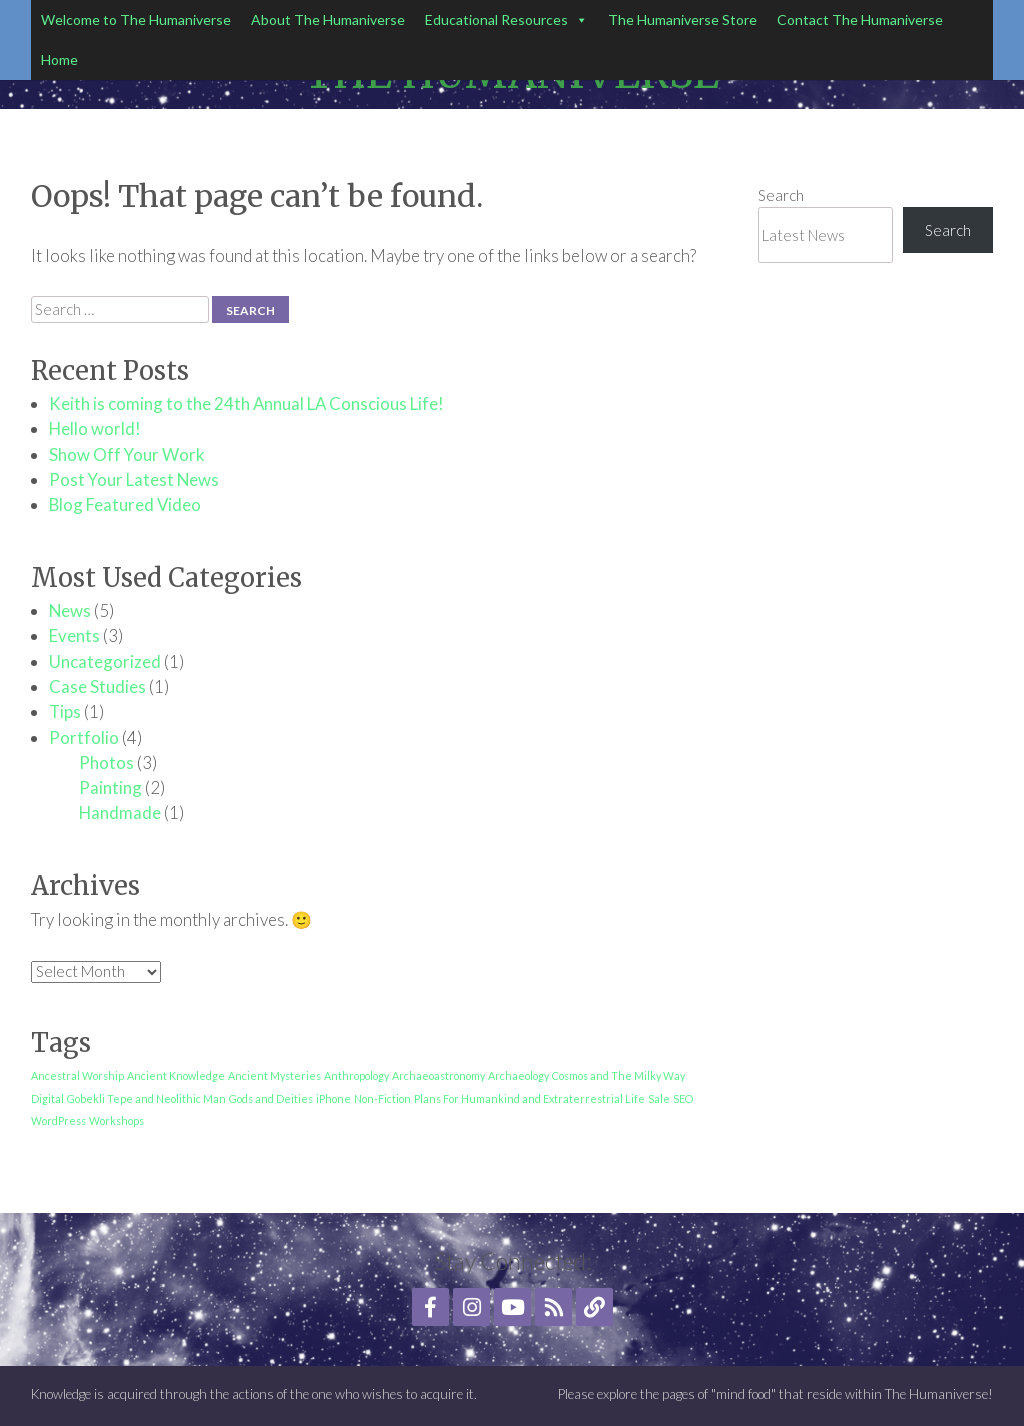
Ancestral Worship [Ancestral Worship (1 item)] (77, 1075)
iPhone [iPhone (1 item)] (333, 1098)
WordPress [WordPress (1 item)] (58, 1120)
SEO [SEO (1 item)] (683, 1098)
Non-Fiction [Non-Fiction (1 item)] (382, 1098)
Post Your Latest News (134, 479)
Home (59, 59)
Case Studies (97, 686)
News (70, 610)
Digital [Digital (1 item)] (47, 1098)
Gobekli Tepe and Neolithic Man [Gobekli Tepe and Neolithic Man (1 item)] (146, 1098)
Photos (106, 762)
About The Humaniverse (328, 19)
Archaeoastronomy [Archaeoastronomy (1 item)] (438, 1075)
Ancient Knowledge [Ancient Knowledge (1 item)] (176, 1075)
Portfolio (84, 737)
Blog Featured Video (125, 504)
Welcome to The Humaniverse (136, 19)
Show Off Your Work (127, 454)
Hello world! (95, 428)
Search (781, 195)
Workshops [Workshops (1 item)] (116, 1120)
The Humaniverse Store (682, 19)
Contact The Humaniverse (860, 19)
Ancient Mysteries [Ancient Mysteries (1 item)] (274, 1075)
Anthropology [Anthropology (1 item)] (356, 1075)
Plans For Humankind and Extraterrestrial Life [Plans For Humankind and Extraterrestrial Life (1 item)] (529, 1098)
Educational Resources (506, 20)
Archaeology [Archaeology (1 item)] (518, 1075)
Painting (110, 787)
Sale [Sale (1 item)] (659, 1098)
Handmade (120, 812)
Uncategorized (105, 661)
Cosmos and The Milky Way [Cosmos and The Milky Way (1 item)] (618, 1075)
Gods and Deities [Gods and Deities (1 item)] (271, 1098)
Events (74, 635)
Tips (65, 711)
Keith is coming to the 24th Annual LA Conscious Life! (246, 403)
